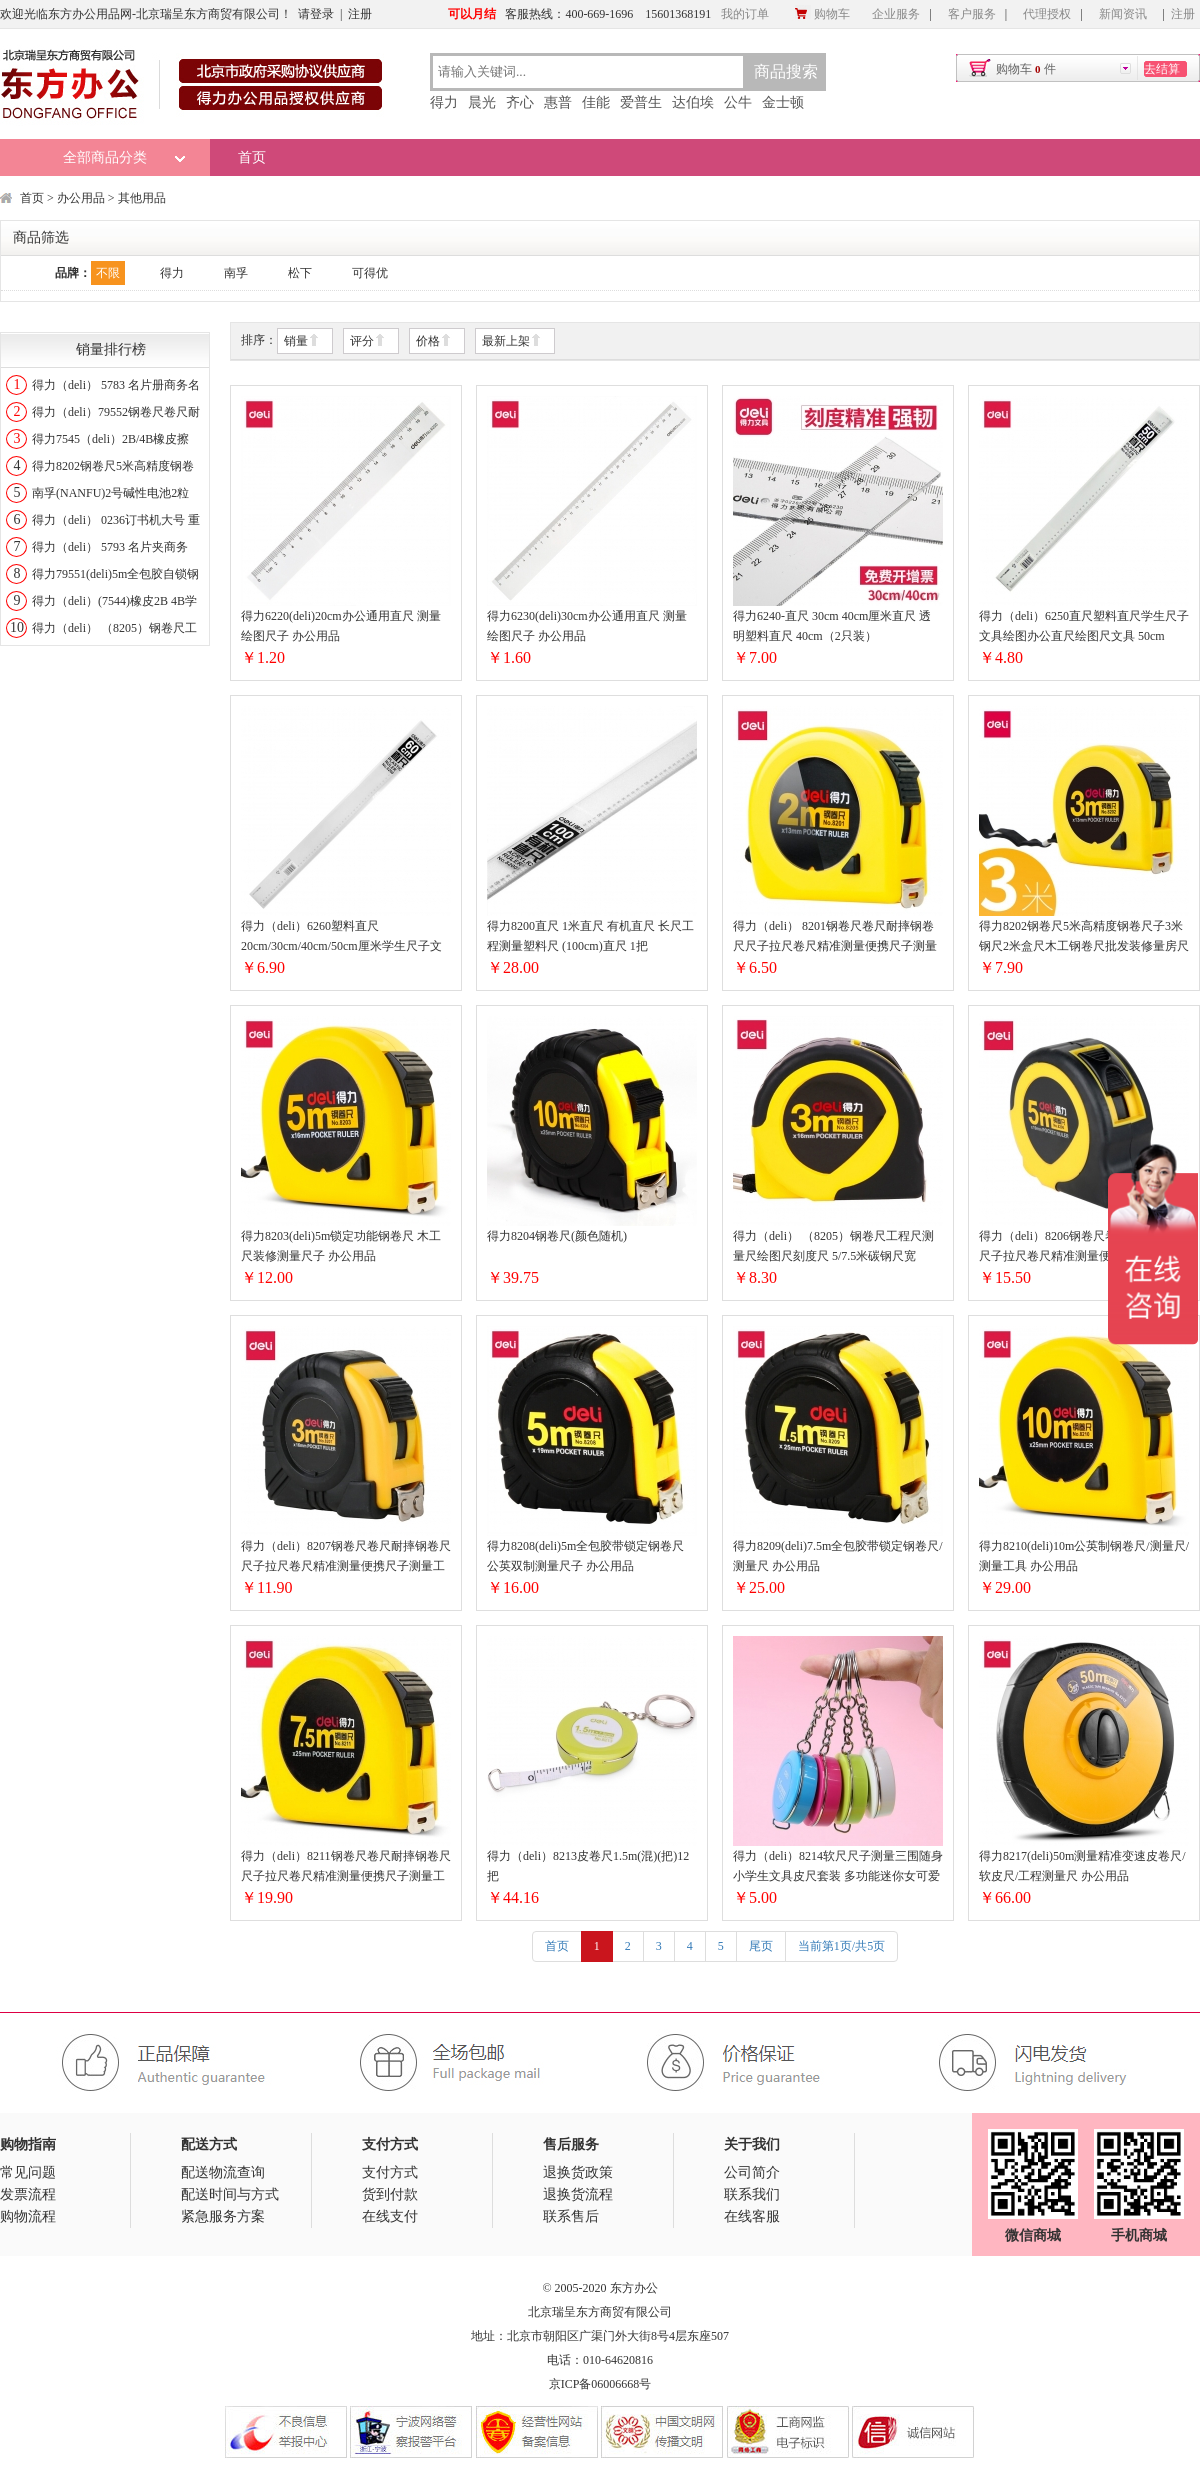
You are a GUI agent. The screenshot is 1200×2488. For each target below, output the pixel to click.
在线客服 (752, 2216)
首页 (252, 157)
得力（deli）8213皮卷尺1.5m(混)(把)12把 (588, 1866)
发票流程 (28, 2194)
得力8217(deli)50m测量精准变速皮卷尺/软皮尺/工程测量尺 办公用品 (1082, 1866)
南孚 (236, 273)
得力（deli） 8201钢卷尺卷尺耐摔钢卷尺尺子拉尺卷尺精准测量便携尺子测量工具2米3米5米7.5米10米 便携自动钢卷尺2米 (835, 937)
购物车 (822, 14)
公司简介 (752, 2172)
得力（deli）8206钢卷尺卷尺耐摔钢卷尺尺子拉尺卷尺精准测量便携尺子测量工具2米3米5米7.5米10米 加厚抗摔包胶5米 (1084, 1247)
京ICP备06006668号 (600, 2384)
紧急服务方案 (223, 2216)
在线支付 (390, 2216)
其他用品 (142, 198)
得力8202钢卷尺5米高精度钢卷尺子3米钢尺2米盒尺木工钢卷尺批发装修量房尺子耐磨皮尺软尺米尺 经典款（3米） (1084, 937)
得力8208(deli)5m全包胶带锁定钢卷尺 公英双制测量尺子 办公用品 (585, 1556)
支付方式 (390, 2172)
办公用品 (81, 198)
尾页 (761, 1946)
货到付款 (390, 2194)
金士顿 (783, 102)
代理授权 (1047, 14)
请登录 (316, 14)
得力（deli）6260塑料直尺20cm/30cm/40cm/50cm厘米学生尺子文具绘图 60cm (341, 937)
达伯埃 (693, 102)
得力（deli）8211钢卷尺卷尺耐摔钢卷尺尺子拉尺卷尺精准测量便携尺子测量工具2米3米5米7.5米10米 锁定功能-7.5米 (346, 1867)
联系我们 (752, 2194)
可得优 (370, 273)
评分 (368, 341)
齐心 (520, 102)
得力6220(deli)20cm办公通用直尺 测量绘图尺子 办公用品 (341, 626)
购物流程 (28, 2216)
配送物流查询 (223, 2172)
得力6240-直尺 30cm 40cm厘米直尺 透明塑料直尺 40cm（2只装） (832, 626)
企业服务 (896, 14)
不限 (108, 273)
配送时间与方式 (230, 2194)
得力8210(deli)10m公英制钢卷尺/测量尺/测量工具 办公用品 (1084, 1556)
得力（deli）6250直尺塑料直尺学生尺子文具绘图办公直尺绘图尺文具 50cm (1084, 626)
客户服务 (972, 14)
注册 (360, 14)
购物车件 (1026, 69)
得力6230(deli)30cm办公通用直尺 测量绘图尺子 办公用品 (587, 626)
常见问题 (28, 2172)
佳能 (596, 102)
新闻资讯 (1123, 14)
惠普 (558, 102)
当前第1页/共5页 (841, 1946)
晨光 (482, 102)
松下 (300, 273)
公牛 (738, 102)
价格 (434, 341)
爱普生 (641, 102)
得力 (444, 102)
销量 (302, 341)
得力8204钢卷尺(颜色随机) (557, 1236)
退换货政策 (578, 2172)
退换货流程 (578, 2194)
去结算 (1162, 69)
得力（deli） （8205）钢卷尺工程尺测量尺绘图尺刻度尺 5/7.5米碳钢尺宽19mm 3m (833, 1247)
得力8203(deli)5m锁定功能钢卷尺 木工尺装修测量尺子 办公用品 (341, 1246)
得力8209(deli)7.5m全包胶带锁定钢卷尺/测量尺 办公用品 (838, 1556)
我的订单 (745, 14)
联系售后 (571, 2216)
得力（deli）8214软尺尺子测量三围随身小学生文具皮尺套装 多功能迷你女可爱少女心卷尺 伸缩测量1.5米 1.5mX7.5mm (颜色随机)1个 (838, 1867)
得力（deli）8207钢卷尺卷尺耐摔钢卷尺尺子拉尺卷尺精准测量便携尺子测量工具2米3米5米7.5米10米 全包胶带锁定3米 (346, 1557)
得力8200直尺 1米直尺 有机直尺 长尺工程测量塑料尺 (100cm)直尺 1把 (590, 936)
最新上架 (512, 341)
